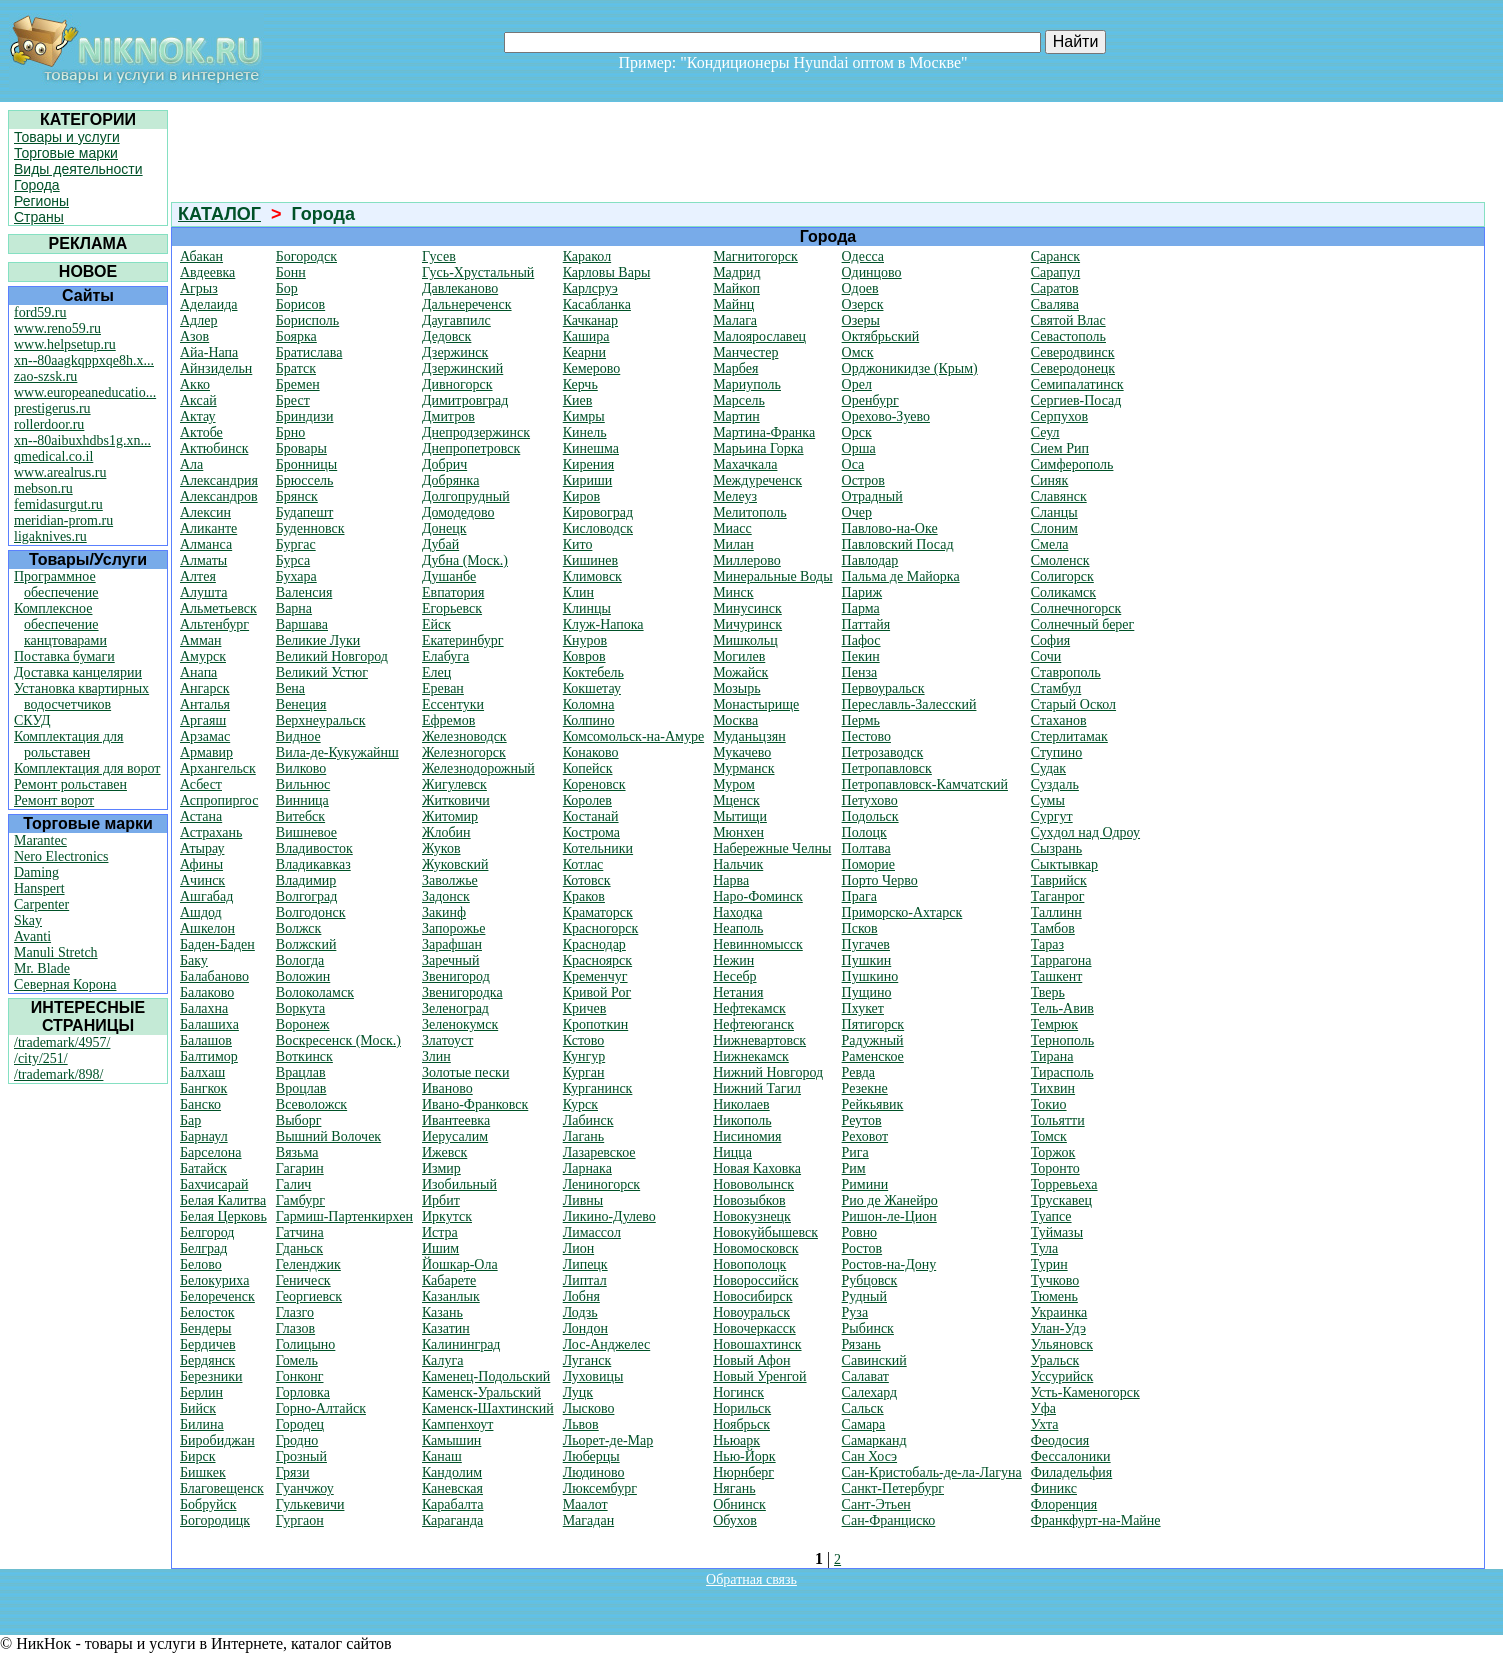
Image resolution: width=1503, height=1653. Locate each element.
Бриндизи (305, 416)
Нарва (731, 880)
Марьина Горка (758, 448)
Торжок (1053, 1152)
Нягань (734, 1488)
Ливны (583, 1200)
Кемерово (592, 368)
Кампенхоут (457, 1424)
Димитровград (465, 400)
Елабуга (445, 656)
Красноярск (597, 960)
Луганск (587, 1360)
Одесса (863, 256)
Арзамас (205, 736)
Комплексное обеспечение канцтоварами (60, 624)
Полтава (866, 848)
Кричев (585, 1008)
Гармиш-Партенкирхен (344, 1216)
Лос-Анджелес (607, 1344)
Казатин (446, 1328)
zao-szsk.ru (45, 376)
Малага (735, 320)
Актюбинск (214, 448)
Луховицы (593, 1376)
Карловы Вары (607, 272)
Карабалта (453, 1504)
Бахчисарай (214, 1184)
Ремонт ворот (54, 800)
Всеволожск (311, 1104)
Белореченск (217, 1296)
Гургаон (300, 1520)
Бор (287, 288)
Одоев (860, 288)
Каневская (452, 1488)
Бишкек (203, 1472)
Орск (857, 432)
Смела (1050, 544)
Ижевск (444, 1152)
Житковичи (456, 800)
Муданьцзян (749, 736)
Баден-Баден (217, 944)
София (1050, 640)
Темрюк (1054, 1024)
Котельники (598, 848)
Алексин (205, 512)
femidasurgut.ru (58, 504)
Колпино (589, 720)
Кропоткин (596, 1024)
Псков (860, 928)
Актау (198, 416)
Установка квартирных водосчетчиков (81, 696)
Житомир (450, 816)
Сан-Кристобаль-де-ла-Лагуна (932, 1472)
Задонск (446, 896)
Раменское (873, 1056)
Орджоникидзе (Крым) (910, 368)
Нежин (733, 960)
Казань (442, 1312)
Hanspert (39, 888)
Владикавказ (313, 864)
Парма (861, 608)
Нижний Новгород (768, 1072)
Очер (857, 512)
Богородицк (215, 1520)
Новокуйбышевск (765, 1232)
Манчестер (745, 352)
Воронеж (303, 1024)
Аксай (198, 400)
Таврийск (1059, 880)
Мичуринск (747, 624)
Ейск (436, 624)
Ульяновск (1062, 1344)
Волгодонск (311, 912)
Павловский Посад (898, 544)
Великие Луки (318, 640)
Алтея (198, 576)
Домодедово (458, 512)
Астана (201, 816)
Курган (584, 1072)
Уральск (1055, 1360)
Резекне (865, 1088)
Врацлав (301, 1072)
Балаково (207, 992)
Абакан (201, 256)
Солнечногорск (1076, 608)
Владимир (306, 880)
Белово (201, 1264)
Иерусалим (455, 1136)
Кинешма (591, 448)
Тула (1044, 1248)
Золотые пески (465, 1072)
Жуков (441, 848)
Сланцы (1054, 512)
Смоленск (1060, 560)
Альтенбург (214, 624)
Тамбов (1053, 928)
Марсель (739, 400)
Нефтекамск (749, 1008)
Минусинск (747, 608)
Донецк (444, 528)
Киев (578, 400)
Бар (190, 1120)
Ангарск (205, 688)
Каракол (587, 256)
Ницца (732, 1152)
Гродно (297, 1440)
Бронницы (306, 464)
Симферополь (1072, 464)
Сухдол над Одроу (1085, 832)
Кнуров (585, 640)
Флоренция (1064, 1504)
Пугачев (866, 944)
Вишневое (306, 832)
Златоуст (447, 1040)
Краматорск (598, 912)
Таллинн (1056, 912)
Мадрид (736, 272)
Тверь (1048, 992)
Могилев (739, 656)
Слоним (1054, 528)
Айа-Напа (209, 352)
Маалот (585, 1504)
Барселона (211, 1152)
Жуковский (455, 864)
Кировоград (598, 512)
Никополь (742, 1120)
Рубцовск (870, 1280)
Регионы (41, 201)
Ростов (862, 1248)
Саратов (1055, 288)
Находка (737, 912)
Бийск (198, 1408)
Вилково (301, 768)
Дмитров (448, 416)
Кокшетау (592, 688)
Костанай (591, 816)
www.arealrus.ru (60, 472)
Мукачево (742, 752)
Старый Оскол (1073, 704)
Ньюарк (736, 1440)
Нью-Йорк (744, 1456)
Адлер (198, 320)
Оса (853, 464)
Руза (855, 1312)
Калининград (461, 1344)
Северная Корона (65, 984)
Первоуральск (883, 688)
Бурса (293, 560)
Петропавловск (887, 768)
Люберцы (591, 1456)
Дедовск (446, 336)
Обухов (735, 1520)
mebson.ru (43, 488)
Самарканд (874, 1440)
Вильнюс (303, 784)
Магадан (588, 1520)
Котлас (583, 864)
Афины (201, 864)
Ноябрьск (741, 1424)
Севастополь (1068, 336)
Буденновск (310, 528)
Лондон (585, 1328)
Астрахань (211, 832)
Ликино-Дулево (609, 1216)
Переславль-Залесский (909, 704)
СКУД (32, 720)
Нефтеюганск (753, 1024)
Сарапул (1055, 272)
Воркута (300, 1008)
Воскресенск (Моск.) (338, 1040)
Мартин (736, 416)
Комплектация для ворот (87, 768)
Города (37, 185)
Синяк (1050, 480)
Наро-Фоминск (758, 896)
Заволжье (450, 880)
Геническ (303, 1280)
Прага (859, 896)
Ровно (860, 1232)
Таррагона (1061, 960)
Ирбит (441, 1200)
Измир (441, 1168)
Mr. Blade (42, 968)
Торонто (1055, 1168)
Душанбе (449, 576)
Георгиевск (309, 1296)
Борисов (300, 304)
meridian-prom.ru (63, 520)
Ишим (440, 1248)
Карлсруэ (590, 288)
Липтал (585, 1280)
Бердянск (207, 1360)
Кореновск (594, 784)
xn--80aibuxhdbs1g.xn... (82, 440)
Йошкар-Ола (460, 1264)
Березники (211, 1376)
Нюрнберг (743, 1472)
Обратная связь (751, 1579)
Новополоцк (749, 1264)
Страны (39, 217)
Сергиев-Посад (1076, 400)
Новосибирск (752, 1296)
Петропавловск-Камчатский (925, 784)
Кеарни (584, 352)
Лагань (584, 1136)
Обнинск (739, 1504)
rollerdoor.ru (49, 424)
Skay (28, 920)
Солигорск (1062, 576)
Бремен (298, 384)
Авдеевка (207, 272)
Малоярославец (759, 336)
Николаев (741, 1104)
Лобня (581, 1296)
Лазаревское (599, 1152)
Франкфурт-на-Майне (1096, 1520)
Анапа (198, 672)
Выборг (299, 1120)
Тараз (1047, 944)
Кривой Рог (597, 992)
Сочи (1046, 656)
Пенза (860, 672)
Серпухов (1059, 416)
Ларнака (587, 1168)
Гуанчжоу (305, 1488)
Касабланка (597, 304)
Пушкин (867, 960)
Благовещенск (222, 1488)
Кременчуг (595, 976)
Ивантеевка (456, 1120)
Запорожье (453, 928)
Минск (733, 592)
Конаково (591, 752)
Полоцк (864, 832)
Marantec (40, 840)
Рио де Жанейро (890, 1200)
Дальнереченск (467, 304)
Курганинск (598, 1088)
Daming (36, 872)
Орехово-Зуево (886, 416)
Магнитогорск (755, 256)
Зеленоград (455, 1008)
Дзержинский (462, 368)
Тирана (1052, 1056)
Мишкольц (745, 640)
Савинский (874, 1360)
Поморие (868, 864)
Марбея (735, 368)
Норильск (742, 1408)
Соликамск (1063, 592)
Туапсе (1051, 1216)
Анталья (205, 704)
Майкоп (736, 288)
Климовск (592, 576)
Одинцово (872, 272)
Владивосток (314, 848)
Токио (1049, 1104)
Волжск (299, 928)
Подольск (870, 816)
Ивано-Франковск (475, 1104)
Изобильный (459, 1184)
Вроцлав (301, 1088)
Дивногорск (457, 384)
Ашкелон (207, 928)
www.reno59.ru (57, 328)
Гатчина (300, 1232)
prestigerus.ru (52, 408)
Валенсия (304, 592)
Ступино (1057, 752)
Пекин (861, 656)
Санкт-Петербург (893, 1488)
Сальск (863, 1408)
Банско (200, 1104)
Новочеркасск (754, 1328)
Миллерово (747, 560)
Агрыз (199, 288)
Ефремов (448, 720)
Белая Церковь (223, 1216)
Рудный (864, 1296)
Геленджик (308, 1264)
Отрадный (872, 496)
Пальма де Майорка (901, 576)
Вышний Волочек (328, 1136)
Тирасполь (1062, 1072)
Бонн (291, 272)
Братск (296, 368)
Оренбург (870, 400)
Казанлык (451, 1296)
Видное (298, 736)
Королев (587, 800)
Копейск (588, 768)
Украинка (1059, 1312)
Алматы (203, 560)
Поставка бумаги (64, 656)
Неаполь (738, 928)
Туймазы (1057, 1232)
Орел (857, 384)
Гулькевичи (310, 1504)
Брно (291, 432)
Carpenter (41, 904)
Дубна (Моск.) (465, 560)
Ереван (443, 688)
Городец (300, 1424)
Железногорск (464, 752)
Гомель (297, 1360)
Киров (581, 496)
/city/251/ (41, 1058)
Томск (1049, 1136)
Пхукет (863, 1008)
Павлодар (870, 560)
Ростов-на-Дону (889, 1264)
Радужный (873, 1040)
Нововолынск (753, 1184)
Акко (195, 384)
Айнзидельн (216, 368)
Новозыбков (749, 1200)
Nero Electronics (61, 856)
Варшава (302, 624)
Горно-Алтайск (321, 1408)
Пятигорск (873, 1024)
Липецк (585, 1264)
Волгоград (307, 896)
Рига (855, 1152)
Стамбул (1056, 688)
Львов (581, 1424)
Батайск (203, 1168)
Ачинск (202, 880)
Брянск (297, 496)
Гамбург (300, 1200)
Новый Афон (751, 1360)
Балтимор (209, 1056)
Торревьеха (1064, 1184)
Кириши (588, 480)
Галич (294, 1184)
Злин (436, 1056)
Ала (191, 464)
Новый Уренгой (759, 1376)
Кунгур (584, 1056)
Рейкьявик (873, 1104)
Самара (864, 1424)
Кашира (586, 336)
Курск (580, 1104)
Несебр (734, 976)
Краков (584, 896)
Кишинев (590, 560)
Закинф (444, 912)
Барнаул (204, 1136)
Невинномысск (758, 944)
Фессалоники (1071, 1456)
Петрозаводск (883, 752)
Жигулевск (454, 784)
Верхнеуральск (321, 720)
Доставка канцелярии (78, 672)
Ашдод (201, 912)
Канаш (442, 1456)
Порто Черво (880, 880)
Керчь (580, 384)
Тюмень (1054, 1296)
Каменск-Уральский (481, 1392)
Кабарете (449, 1280)
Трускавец (1061, 1200)
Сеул (1045, 432)
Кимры (584, 416)
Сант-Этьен (876, 1504)
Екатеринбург (463, 640)
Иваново (447, 1088)
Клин (578, 592)
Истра (440, 1232)
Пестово (866, 736)
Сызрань (1056, 848)
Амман (200, 640)
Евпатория (453, 592)
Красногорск (601, 928)
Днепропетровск (471, 448)
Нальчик (738, 864)
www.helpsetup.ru (65, 344)
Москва (735, 720)
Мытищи (740, 816)
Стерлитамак (1069, 736)
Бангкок (203, 1088)
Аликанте (208, 528)
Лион (578, 1248)
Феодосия (1060, 1440)
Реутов (862, 1120)
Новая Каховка (757, 1168)
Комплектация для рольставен (69, 744)
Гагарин (300, 1168)
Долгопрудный (466, 496)
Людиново (594, 1472)
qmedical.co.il (53, 456)
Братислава (309, 352)
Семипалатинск (1077, 384)
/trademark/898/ (58, 1074)
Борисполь (307, 320)
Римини (865, 1184)
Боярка (296, 336)
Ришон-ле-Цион (889, 1216)
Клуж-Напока (603, 624)
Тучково (1055, 1280)
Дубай (440, 544)
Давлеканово (460, 288)
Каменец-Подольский (486, 1376)
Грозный (301, 1456)
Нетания (738, 992)
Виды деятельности (78, 169)
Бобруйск (208, 1504)
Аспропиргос (219, 800)
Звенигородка (462, 992)
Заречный (451, 960)
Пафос (861, 640)
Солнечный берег (1083, 624)
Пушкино (870, 976)
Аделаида (208, 304)
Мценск (736, 800)
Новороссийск (755, 1280)
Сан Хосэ (870, 1456)
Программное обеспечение (56, 584)
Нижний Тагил (757, 1088)
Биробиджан (217, 1440)
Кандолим (452, 1472)
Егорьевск (452, 608)
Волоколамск (315, 992)
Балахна (204, 1008)
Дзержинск (455, 352)
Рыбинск (868, 1328)
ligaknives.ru (50, 536)
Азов (194, 336)
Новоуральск (751, 1312)
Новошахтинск (757, 1344)
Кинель (585, 432)
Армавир (206, 752)
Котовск (587, 880)
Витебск (300, 816)
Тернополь (1062, 1040)
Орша (859, 448)
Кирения (588, 464)
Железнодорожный (478, 768)
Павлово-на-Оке (890, 528)
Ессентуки (453, 704)
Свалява (1055, 304)
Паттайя (866, 624)
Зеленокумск (460, 1024)
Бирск (198, 1456)
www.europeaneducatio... (85, 392)
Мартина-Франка (764, 432)
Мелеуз (735, 496)
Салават (865, 1376)
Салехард (870, 1392)
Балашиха (209, 1024)
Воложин (303, 976)
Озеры (861, 320)
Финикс (1054, 1488)
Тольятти (1058, 1120)
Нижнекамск (751, 1056)
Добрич (444, 464)
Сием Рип (1060, 448)
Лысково (589, 1408)
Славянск (1059, 496)
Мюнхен (738, 832)
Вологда (300, 960)
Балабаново (214, 976)
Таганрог (1058, 896)
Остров (863, 480)
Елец (436, 672)
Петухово (870, 800)
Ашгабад (206, 896)
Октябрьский (881, 336)
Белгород (207, 1232)
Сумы (1048, 800)
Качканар (590, 320)
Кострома (591, 832)
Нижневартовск (759, 1040)
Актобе (201, 432)
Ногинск (738, 1392)
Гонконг (300, 1376)
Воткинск (304, 1056)
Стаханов (1059, 720)
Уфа (1043, 1408)
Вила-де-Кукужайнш (337, 752)
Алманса (206, 544)
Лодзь (580, 1312)
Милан (733, 544)
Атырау (202, 848)
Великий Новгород (332, 656)
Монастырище (756, 704)
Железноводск (464, 736)
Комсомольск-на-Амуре (633, 736)
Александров (219, 496)
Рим (854, 1168)
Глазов (295, 1328)
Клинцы (587, 608)
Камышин (451, 1440)
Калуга (442, 1360)
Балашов (206, 1040)
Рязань (861, 1344)
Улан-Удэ (1058, 1328)
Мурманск (743, 768)
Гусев (439, 256)
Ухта (1045, 1424)
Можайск (740, 672)
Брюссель (305, 480)
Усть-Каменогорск (1085, 1392)
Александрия (219, 480)
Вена (290, 688)
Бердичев (208, 1344)
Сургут (1052, 816)
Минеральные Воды (772, 576)
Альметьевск (218, 608)
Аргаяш (203, 720)
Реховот (865, 1136)
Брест (293, 400)
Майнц (733, 304)
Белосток (207, 1312)
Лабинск (588, 1120)
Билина (202, 1424)
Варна (294, 608)
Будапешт (305, 512)
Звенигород (456, 976)
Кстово (584, 1040)
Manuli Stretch (56, 952)
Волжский (306, 944)
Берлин (201, 1392)
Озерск (863, 304)
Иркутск (447, 1216)
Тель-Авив (1062, 1008)
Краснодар (594, 944)
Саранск (1055, 256)
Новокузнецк (752, 1216)
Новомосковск (755, 1248)
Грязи (293, 1472)
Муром (734, 784)
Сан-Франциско (889, 1520)
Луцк (578, 1392)
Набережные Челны (772, 848)
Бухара (296, 576)
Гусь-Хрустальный (478, 272)
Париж (862, 592)
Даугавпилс (456, 320)
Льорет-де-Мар (608, 1440)
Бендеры (206, 1328)
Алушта (203, 592)
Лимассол (592, 1232)
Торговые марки (66, 153)
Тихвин (1053, 1088)
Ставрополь (1066, 672)
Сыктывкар (1064, 864)
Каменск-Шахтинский (488, 1408)
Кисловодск (598, 528)
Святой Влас (1068, 320)
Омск (858, 352)
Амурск (203, 656)
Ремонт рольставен (70, 784)
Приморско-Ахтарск (902, 912)
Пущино (867, 992)
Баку (194, 960)
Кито (578, 544)
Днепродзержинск (476, 432)
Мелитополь (750, 512)
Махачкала (745, 464)
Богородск (306, 256)
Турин (1049, 1264)
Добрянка (450, 480)
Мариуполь (747, 384)
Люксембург (600, 1488)
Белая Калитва (223, 1200)
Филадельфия (1071, 1472)
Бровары (301, 448)
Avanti (32, 936)
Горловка (303, 1392)
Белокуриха (214, 1280)
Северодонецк (1073, 368)
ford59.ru (40, 312)
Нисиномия (747, 1136)
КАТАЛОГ (219, 214)
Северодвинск (1073, 352)
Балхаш (202, 1072)
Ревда (858, 1072)
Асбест (201, 784)
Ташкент (1056, 976)
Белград (203, 1248)
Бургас (296, 544)
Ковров (584, 656)
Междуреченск (757, 480)
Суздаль (1055, 784)
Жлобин (446, 832)
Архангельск (218, 768)
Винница (302, 800)
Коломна (589, 704)
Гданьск (299, 1248)
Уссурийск (1062, 1376)
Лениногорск (602, 1184)
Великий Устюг (322, 672)
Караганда (452, 1520)
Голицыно (306, 1344)
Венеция (301, 704)
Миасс (732, 528)
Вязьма (297, 1152)
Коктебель (593, 672)
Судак (1048, 768)
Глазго (295, 1312)
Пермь (861, 720)
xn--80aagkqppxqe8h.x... (84, 360)
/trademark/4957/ (62, 1042)
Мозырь (736, 688)
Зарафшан (452, 944)
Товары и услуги (67, 137)
